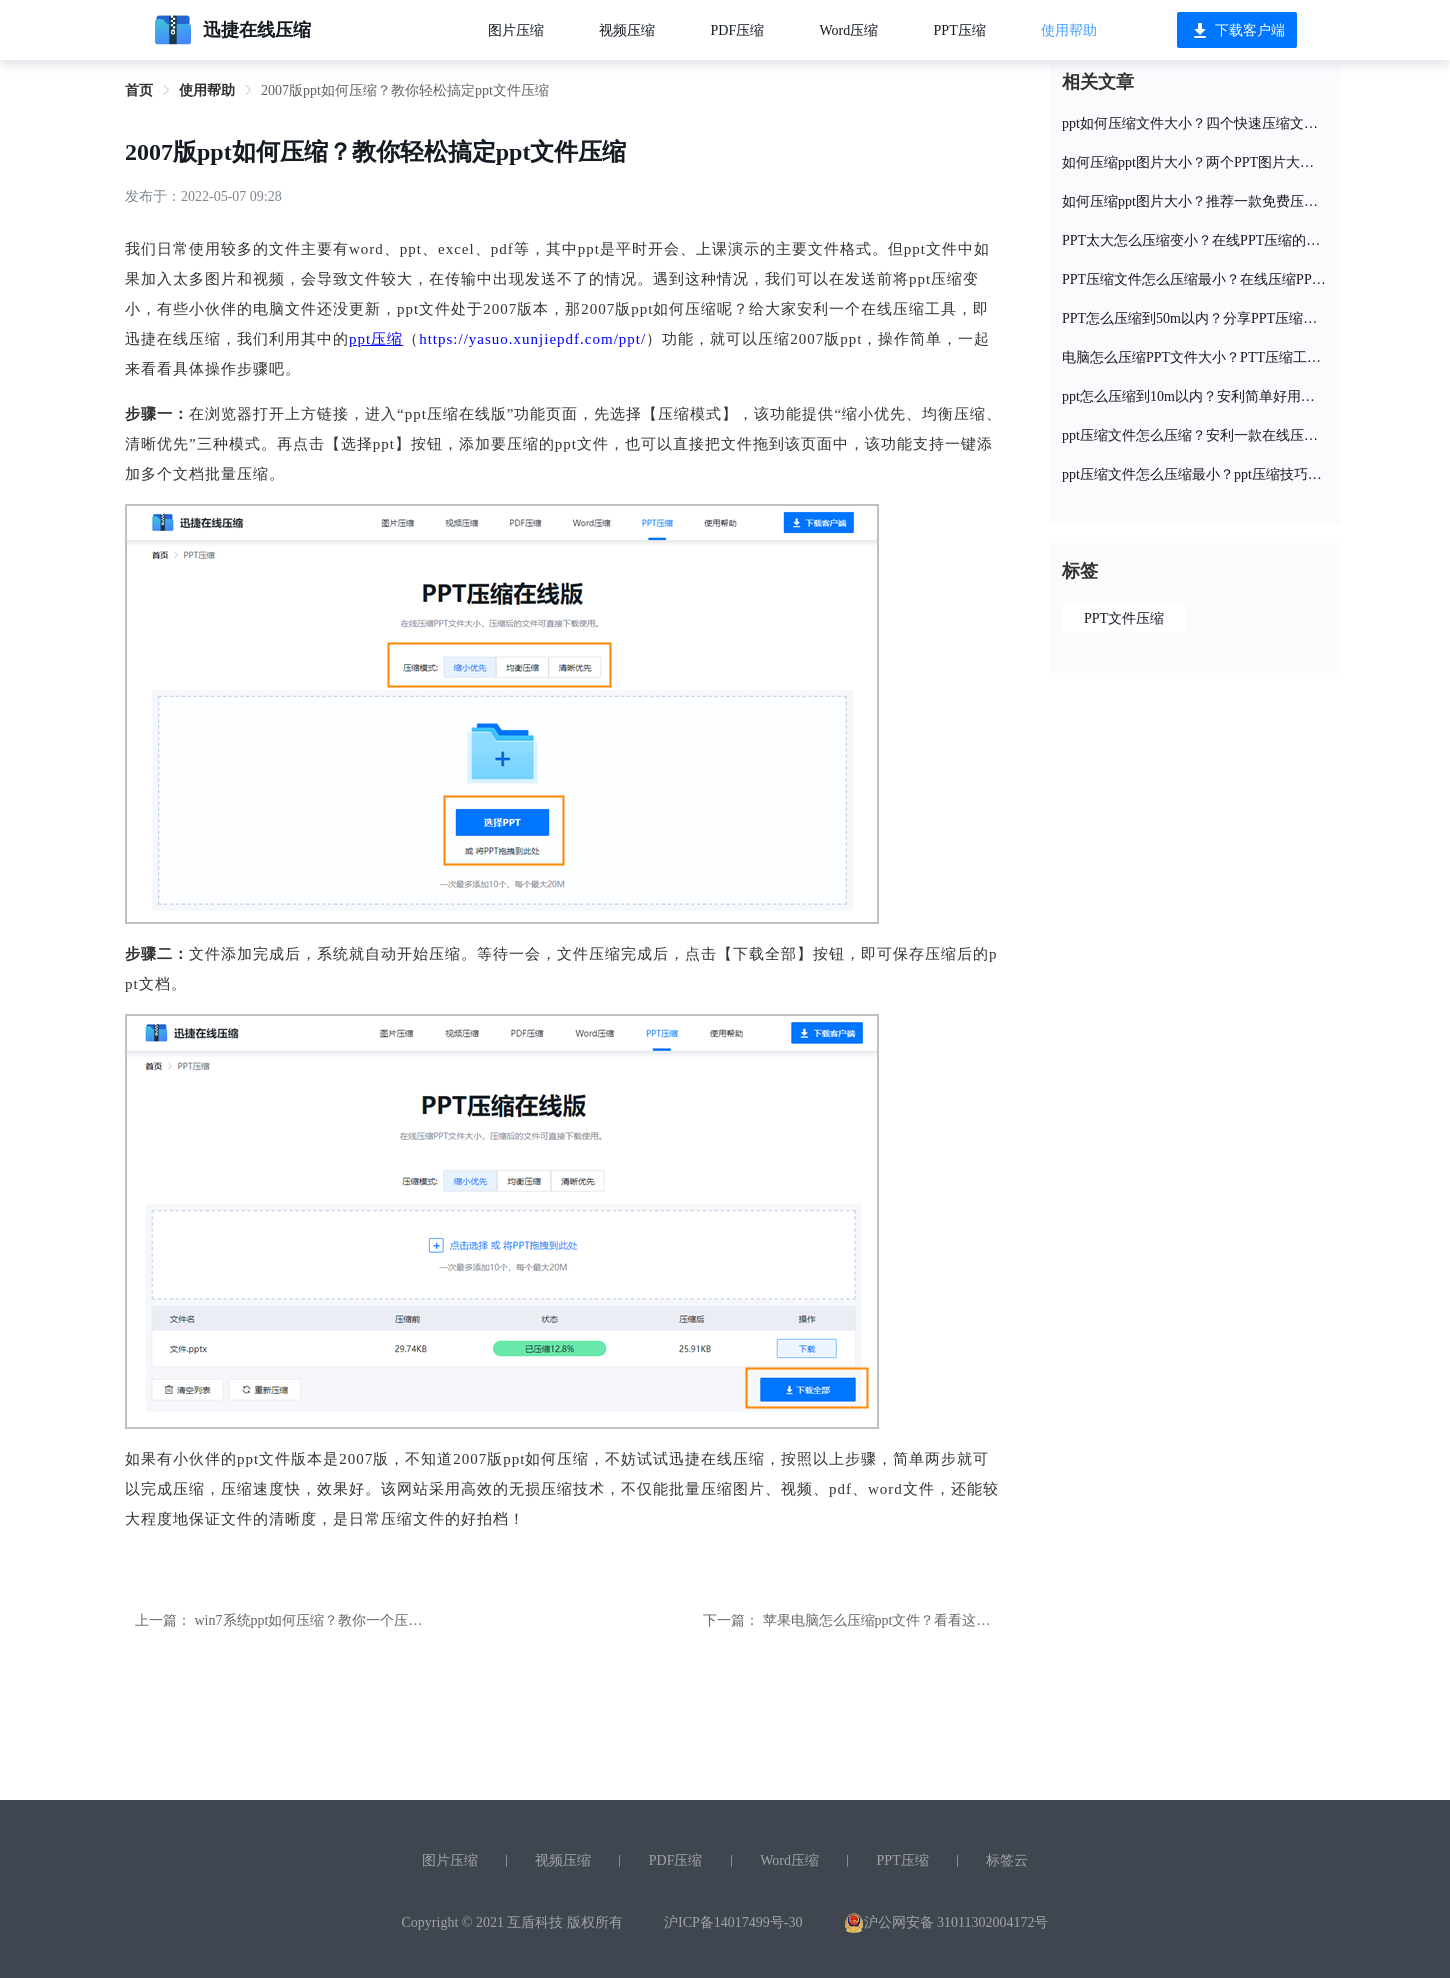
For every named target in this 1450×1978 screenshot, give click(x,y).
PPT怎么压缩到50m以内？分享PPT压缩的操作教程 (1195, 318)
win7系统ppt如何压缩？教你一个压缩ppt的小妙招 (346, 1620)
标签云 (1007, 1860)
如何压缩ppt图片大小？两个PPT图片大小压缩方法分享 (1195, 162)
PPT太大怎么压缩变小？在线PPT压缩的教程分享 (1195, 240)
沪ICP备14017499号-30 (733, 1922)
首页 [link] (139, 90)
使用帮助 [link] (207, 90)
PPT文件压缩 (1124, 618)
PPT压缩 (960, 30)
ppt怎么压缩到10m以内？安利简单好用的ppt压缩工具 (1195, 396)
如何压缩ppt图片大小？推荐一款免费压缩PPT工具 (1195, 201)
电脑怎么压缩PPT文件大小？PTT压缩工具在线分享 (1195, 357)
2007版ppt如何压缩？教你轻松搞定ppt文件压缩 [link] (405, 90)
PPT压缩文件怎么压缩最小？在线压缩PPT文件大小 (1195, 279)
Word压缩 (849, 30)
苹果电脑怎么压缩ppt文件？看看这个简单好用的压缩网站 (940, 1620)
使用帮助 (1069, 30)
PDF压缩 (738, 30)
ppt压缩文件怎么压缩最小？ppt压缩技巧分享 (1195, 474)
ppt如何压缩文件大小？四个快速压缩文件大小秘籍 (1195, 123)
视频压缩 (627, 30)
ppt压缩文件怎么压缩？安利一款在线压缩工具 (1195, 435)
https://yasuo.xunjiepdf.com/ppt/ (532, 339)
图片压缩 (516, 30)
